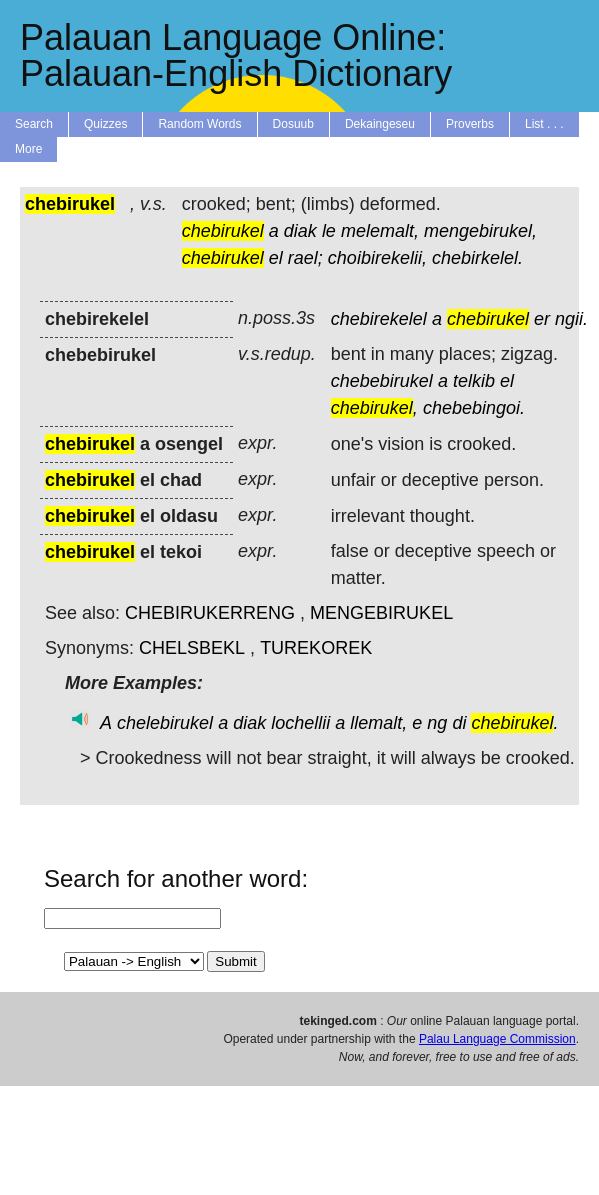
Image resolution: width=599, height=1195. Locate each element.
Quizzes (105, 124)
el (276, 258)
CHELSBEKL (192, 648)
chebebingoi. (474, 408)
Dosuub (293, 124)
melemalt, (380, 231)
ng (437, 723)
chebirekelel (379, 319)
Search (34, 124)
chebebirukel (382, 381)
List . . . (544, 124)
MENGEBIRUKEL (381, 613)
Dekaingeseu (380, 124)
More (28, 149)
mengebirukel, (480, 231)
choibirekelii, (377, 258)
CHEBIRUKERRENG (210, 613)
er (542, 319)
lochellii (300, 723)
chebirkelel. (477, 258)
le (329, 231)
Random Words (199, 124)
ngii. (571, 319)
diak (300, 231)
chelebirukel (165, 723)
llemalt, (378, 723)
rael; (305, 258)
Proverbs (470, 124)
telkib (474, 381)
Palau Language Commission (497, 1039)
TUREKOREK (316, 648)
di (459, 723)
